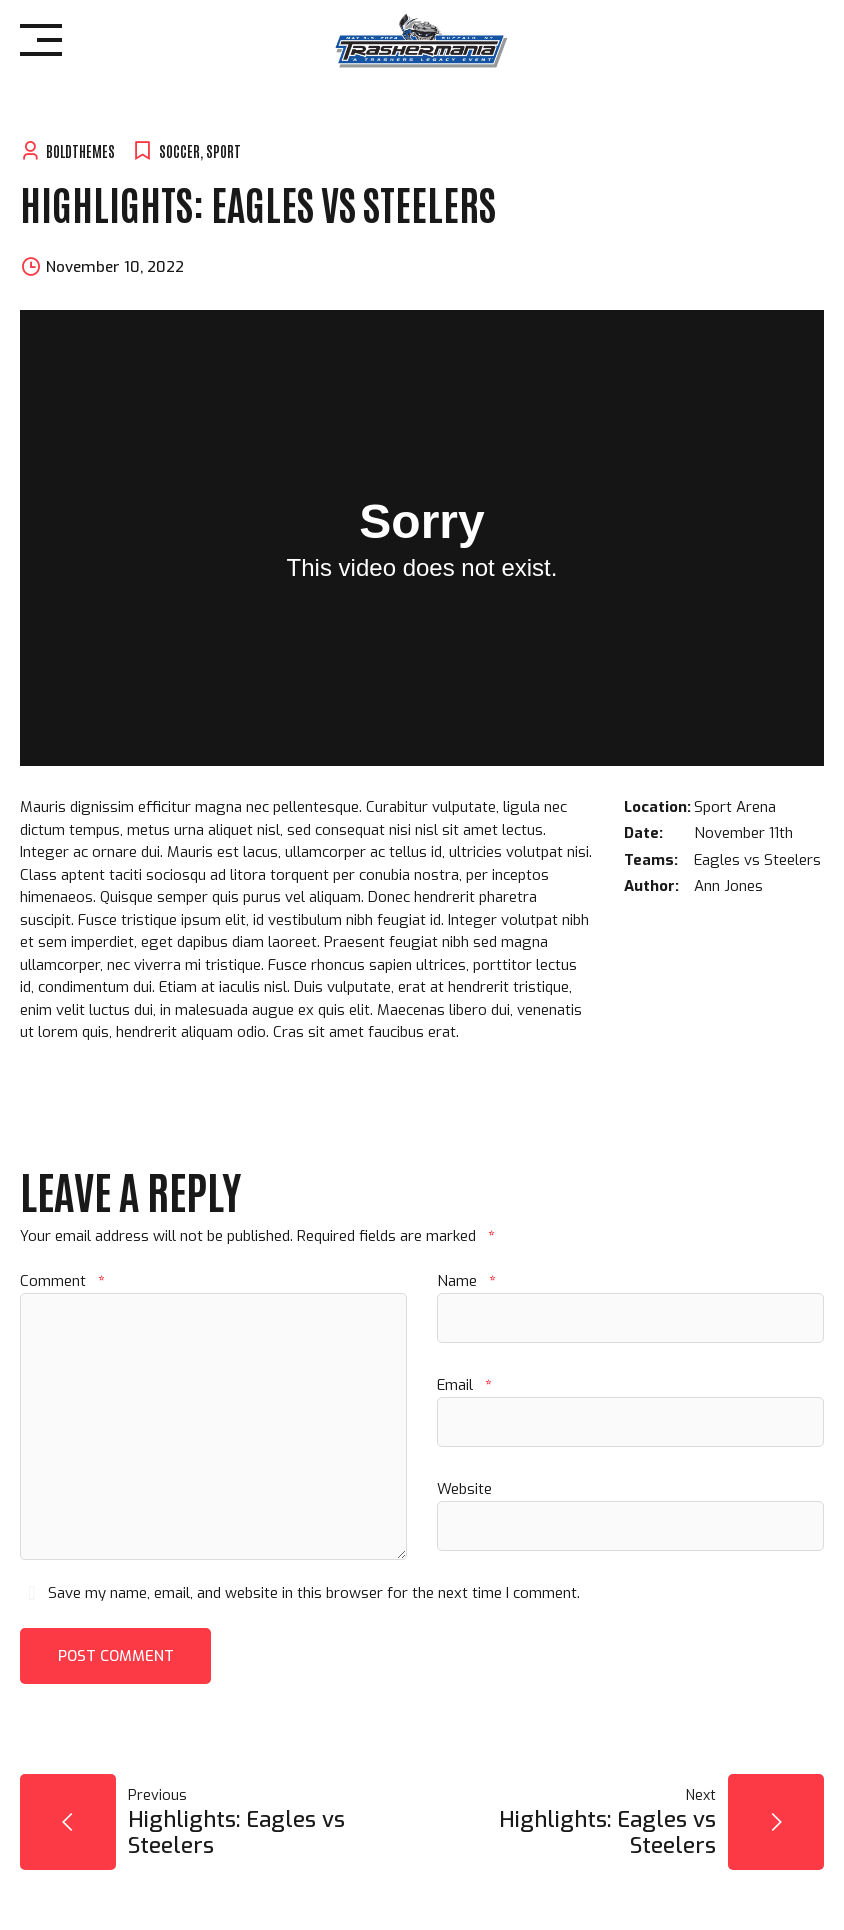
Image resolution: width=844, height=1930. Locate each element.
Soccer (179, 150)
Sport (223, 150)
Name (466, 1281)
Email (464, 1385)
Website (464, 1489)
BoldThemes (80, 150)
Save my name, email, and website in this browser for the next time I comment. (314, 1593)
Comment (62, 1281)
